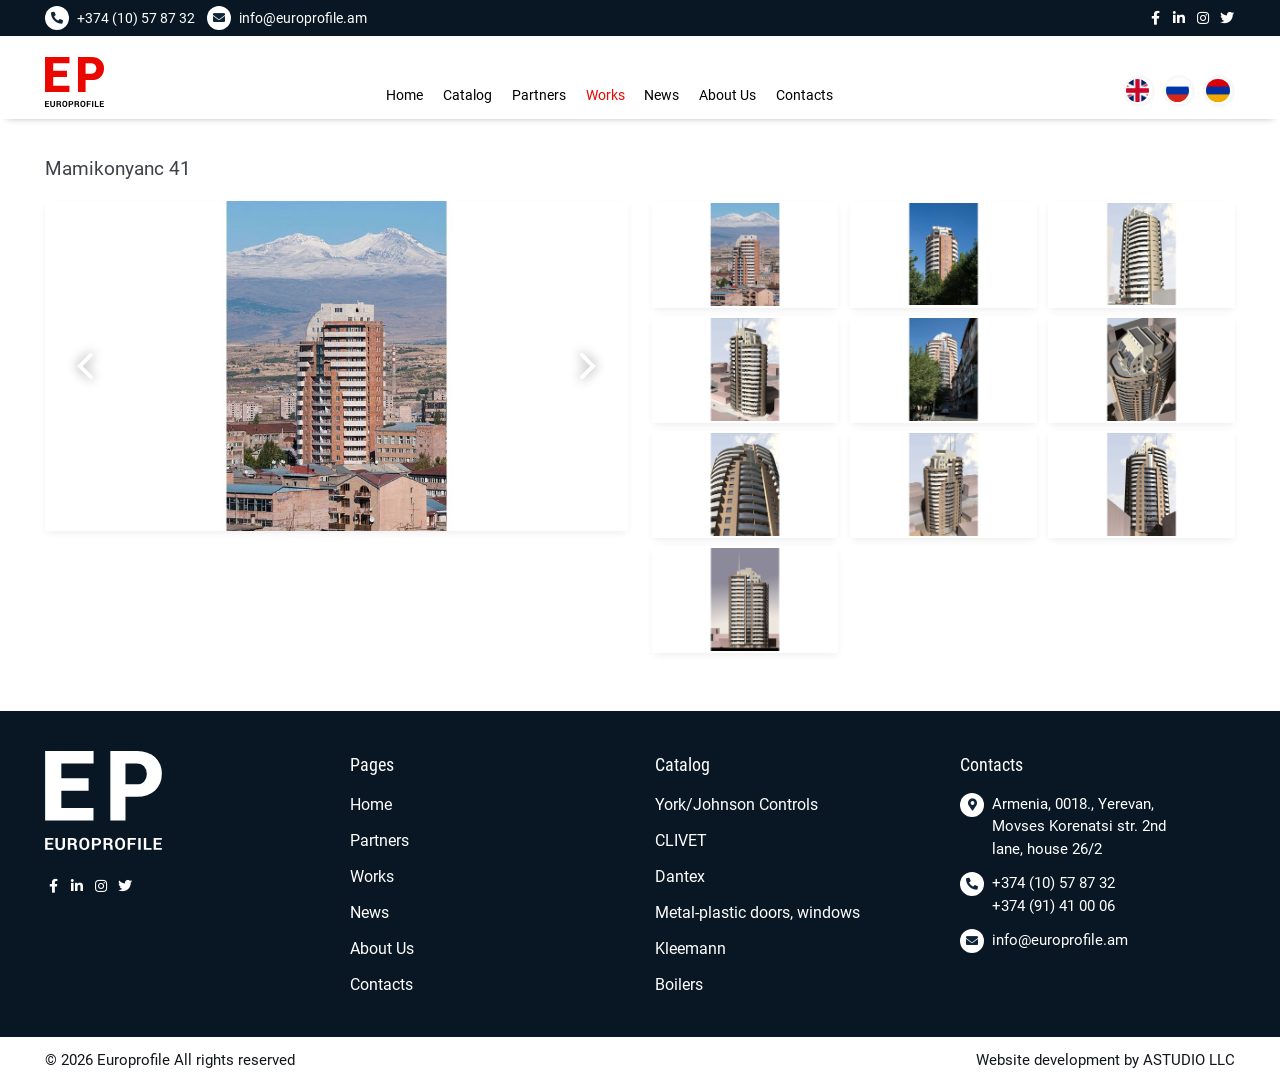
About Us (727, 95)
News (661, 95)
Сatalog (467, 95)
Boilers (679, 984)
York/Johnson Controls (736, 804)
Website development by (1057, 1060)
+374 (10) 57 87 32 (1053, 883)
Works (605, 95)
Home (404, 95)
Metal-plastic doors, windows (757, 912)
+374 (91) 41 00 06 (1053, 906)
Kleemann (690, 948)
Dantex (680, 876)
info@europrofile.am (1060, 940)
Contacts (804, 95)
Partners (539, 95)
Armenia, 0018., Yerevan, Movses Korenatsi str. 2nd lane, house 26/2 (1079, 826)
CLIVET (681, 840)
